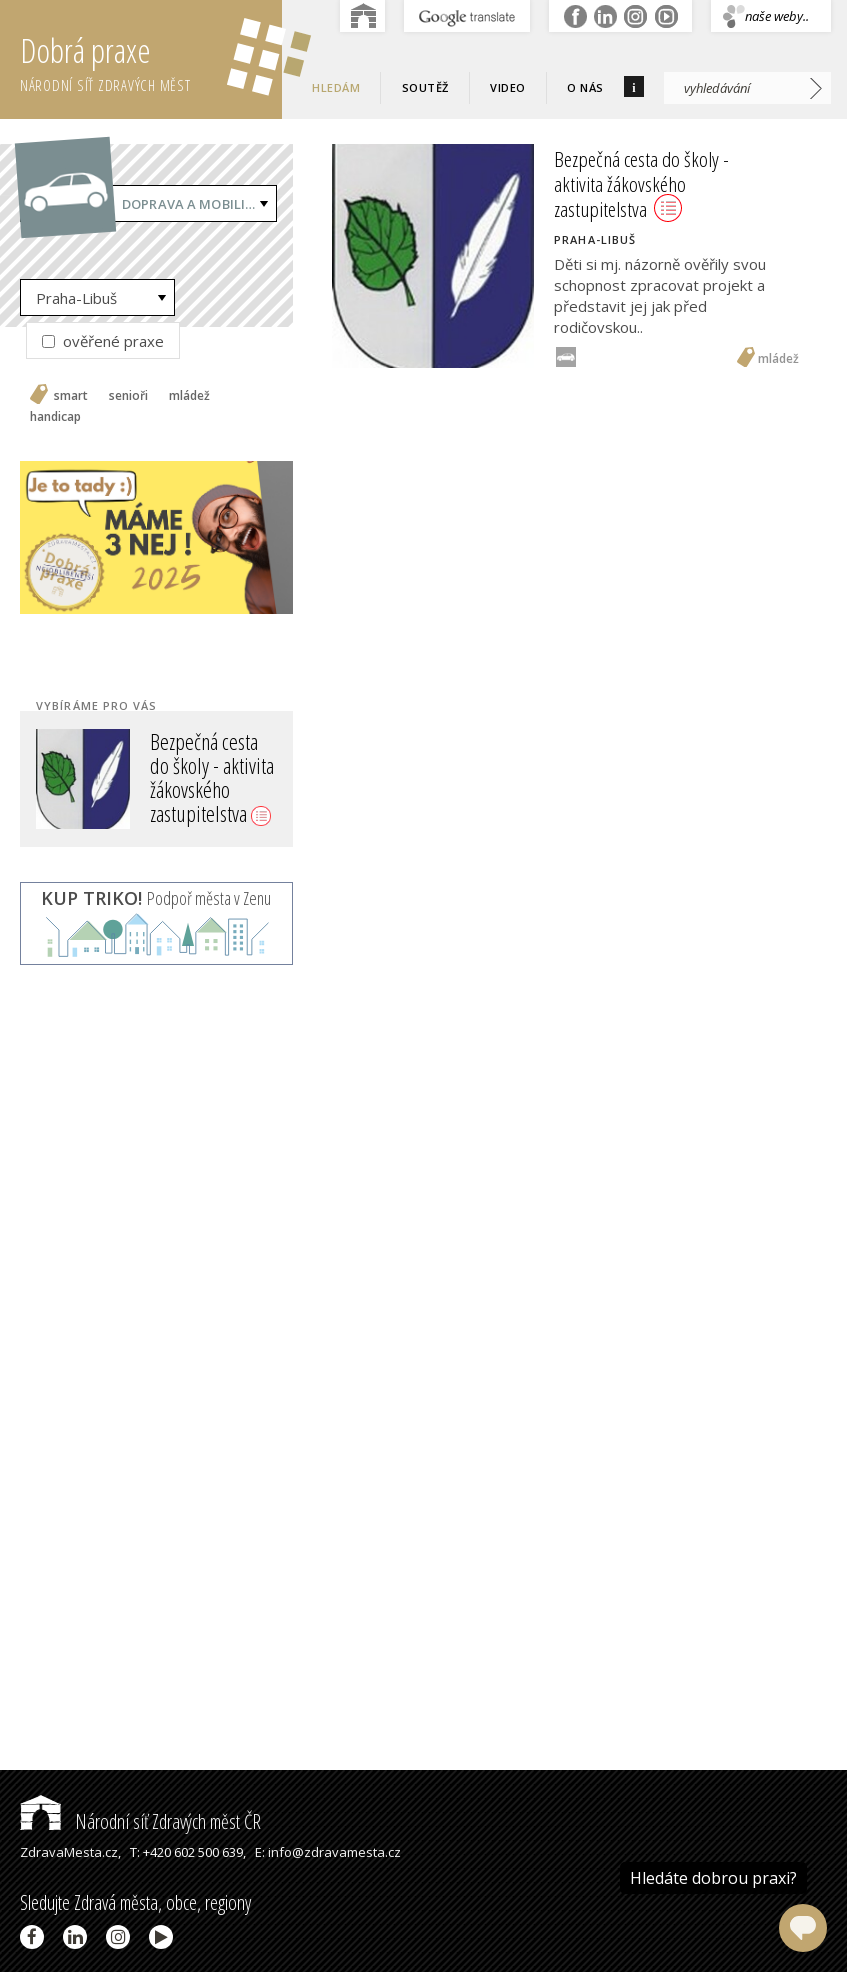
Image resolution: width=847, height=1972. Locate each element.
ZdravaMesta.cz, (70, 1852)
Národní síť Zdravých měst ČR (140, 1821)
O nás (585, 87)
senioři (128, 396)
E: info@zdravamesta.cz (328, 1852)
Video (508, 87)
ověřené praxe (103, 341)
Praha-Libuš (76, 298)
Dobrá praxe (151, 60)
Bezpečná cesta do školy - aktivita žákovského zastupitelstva (212, 777)
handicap (55, 417)
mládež (189, 396)
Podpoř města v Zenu (156, 898)
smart (71, 396)
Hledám (336, 87)
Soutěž (425, 87)
